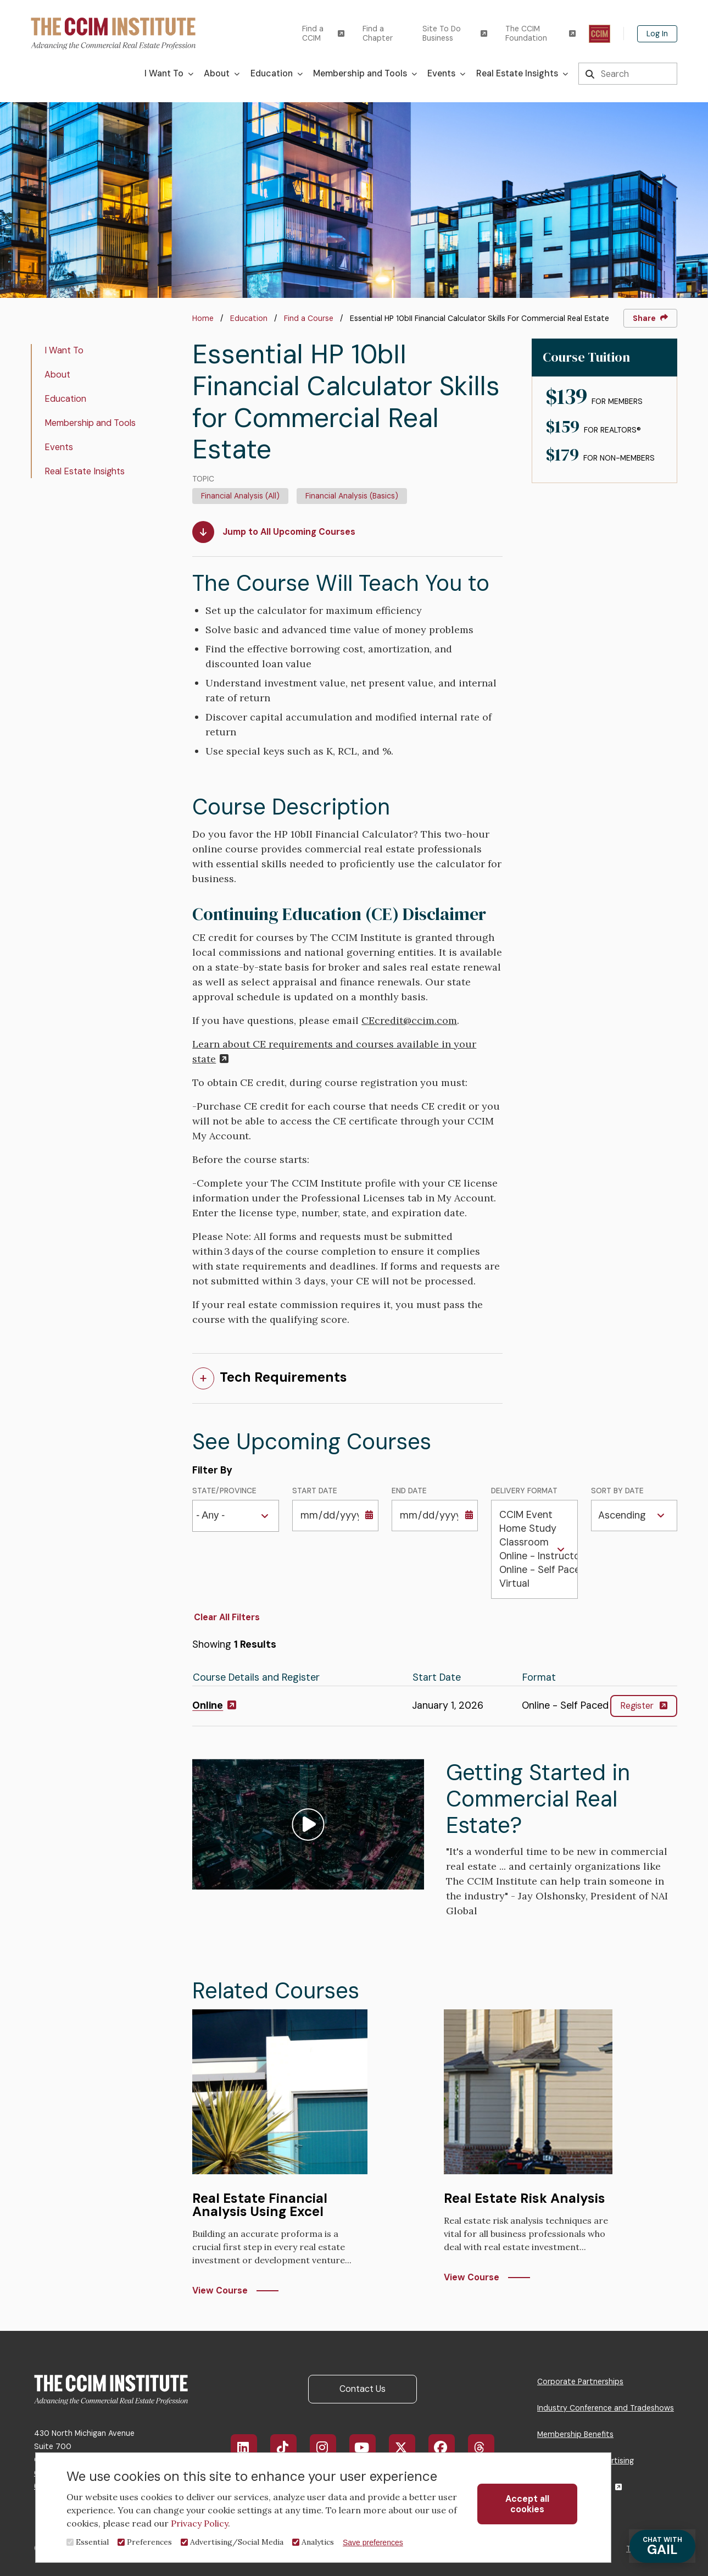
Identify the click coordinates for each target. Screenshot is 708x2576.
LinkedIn (249, 2447)
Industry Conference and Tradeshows (605, 2408)
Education (248, 318)
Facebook (448, 2447)
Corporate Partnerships (580, 2381)
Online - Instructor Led (534, 1556)
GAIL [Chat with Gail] (662, 2546)
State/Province (224, 1490)
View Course (220, 2290)
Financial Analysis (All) (240, 496)
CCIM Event (534, 1515)
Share (650, 318)
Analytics (318, 2542)
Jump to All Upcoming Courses (273, 532)
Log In (657, 33)
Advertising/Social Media (236, 2542)
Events (58, 447)
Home (203, 318)
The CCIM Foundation (540, 33)
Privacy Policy (199, 2523)
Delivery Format (524, 1490)
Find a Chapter (378, 33)
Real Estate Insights (84, 471)
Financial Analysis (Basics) (351, 496)
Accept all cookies (527, 2504)
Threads (487, 2447)
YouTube (370, 2447)
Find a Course (308, 318)
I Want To (63, 350)
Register (643, 1706)
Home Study (534, 1529)
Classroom (534, 1542)
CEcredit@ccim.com (409, 1020)
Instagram (329, 2447)
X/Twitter (408, 2447)
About (57, 374)
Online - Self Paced (534, 1570)
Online (214, 1705)
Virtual (534, 1584)
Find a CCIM (323, 33)
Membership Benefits (575, 2434)
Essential (92, 2542)
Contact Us (362, 2389)
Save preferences (373, 2542)
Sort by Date (617, 1490)
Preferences (149, 2542)
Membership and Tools (90, 423)
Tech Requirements (283, 1377)
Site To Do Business (454, 33)
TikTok (289, 2447)
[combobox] (214, 1516)
